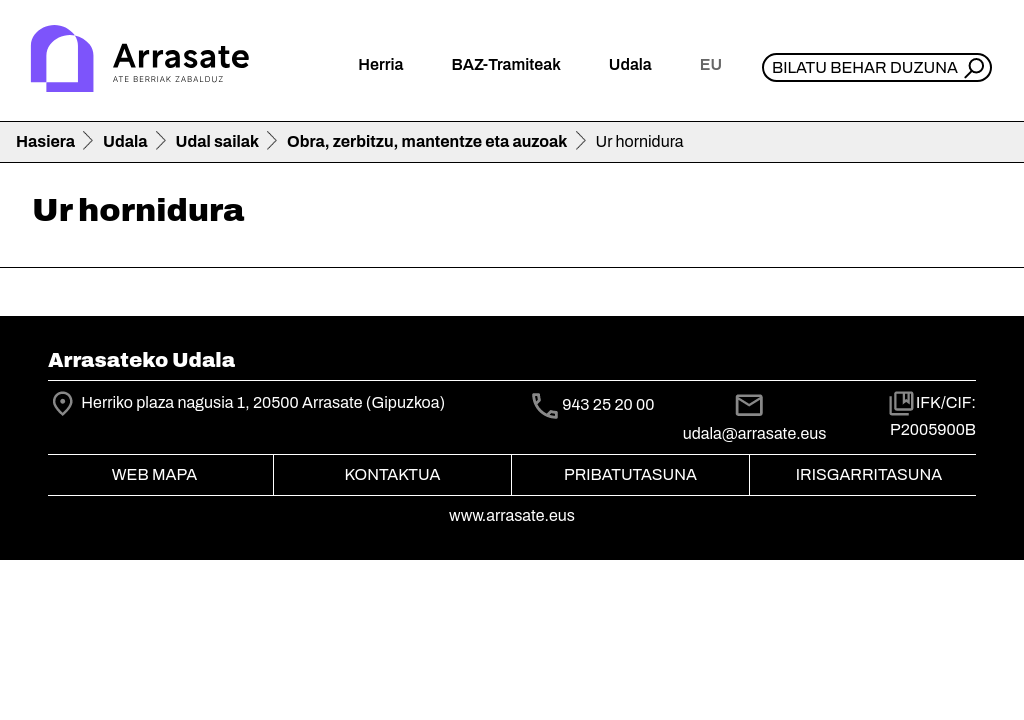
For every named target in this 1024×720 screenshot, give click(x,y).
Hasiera (45, 141)
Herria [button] (380, 64)
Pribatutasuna (630, 474)
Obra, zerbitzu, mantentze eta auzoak (427, 141)
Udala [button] (630, 64)
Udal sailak (218, 141)
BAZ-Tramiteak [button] (505, 64)
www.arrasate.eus (512, 515)
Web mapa (154, 474)
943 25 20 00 (608, 405)
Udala (125, 141)
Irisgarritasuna (869, 474)
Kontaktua (393, 474)
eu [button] (711, 64)
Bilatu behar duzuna (865, 67)
